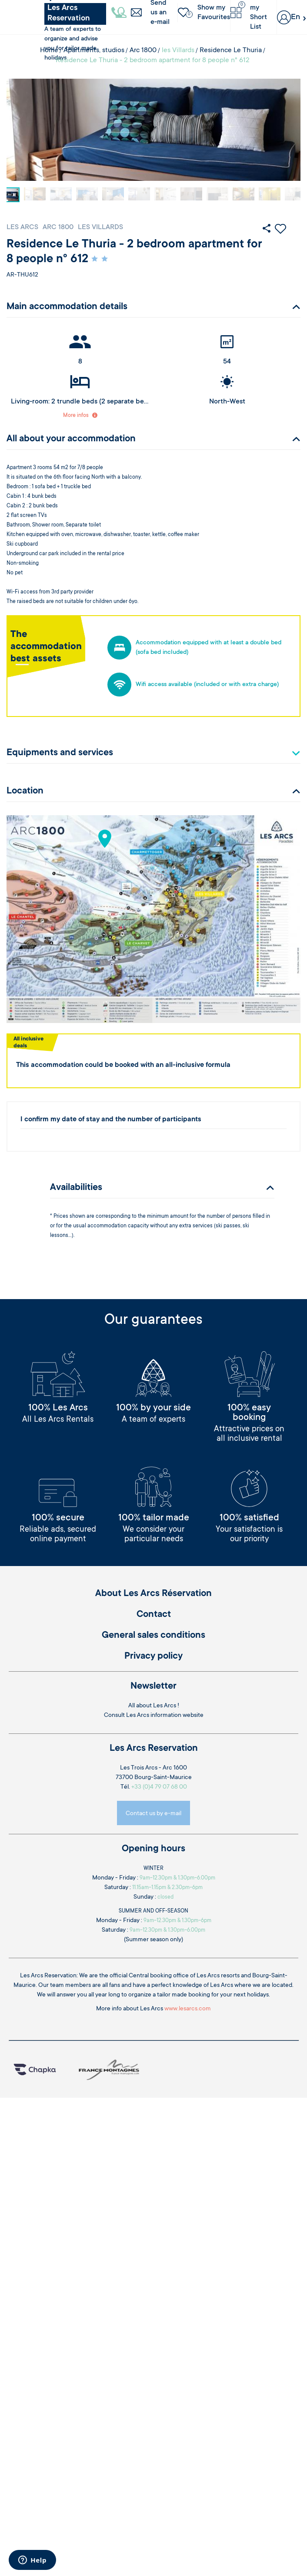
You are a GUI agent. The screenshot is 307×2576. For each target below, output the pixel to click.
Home (49, 50)
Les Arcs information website (165, 1715)
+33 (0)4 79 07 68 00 (159, 1787)
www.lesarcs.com (187, 2009)
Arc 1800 (143, 50)
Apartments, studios (93, 50)
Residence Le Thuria (231, 50)
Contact (154, 1615)
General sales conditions (153, 1635)
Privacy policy (153, 1656)
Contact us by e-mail (153, 1813)
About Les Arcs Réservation (153, 1594)
